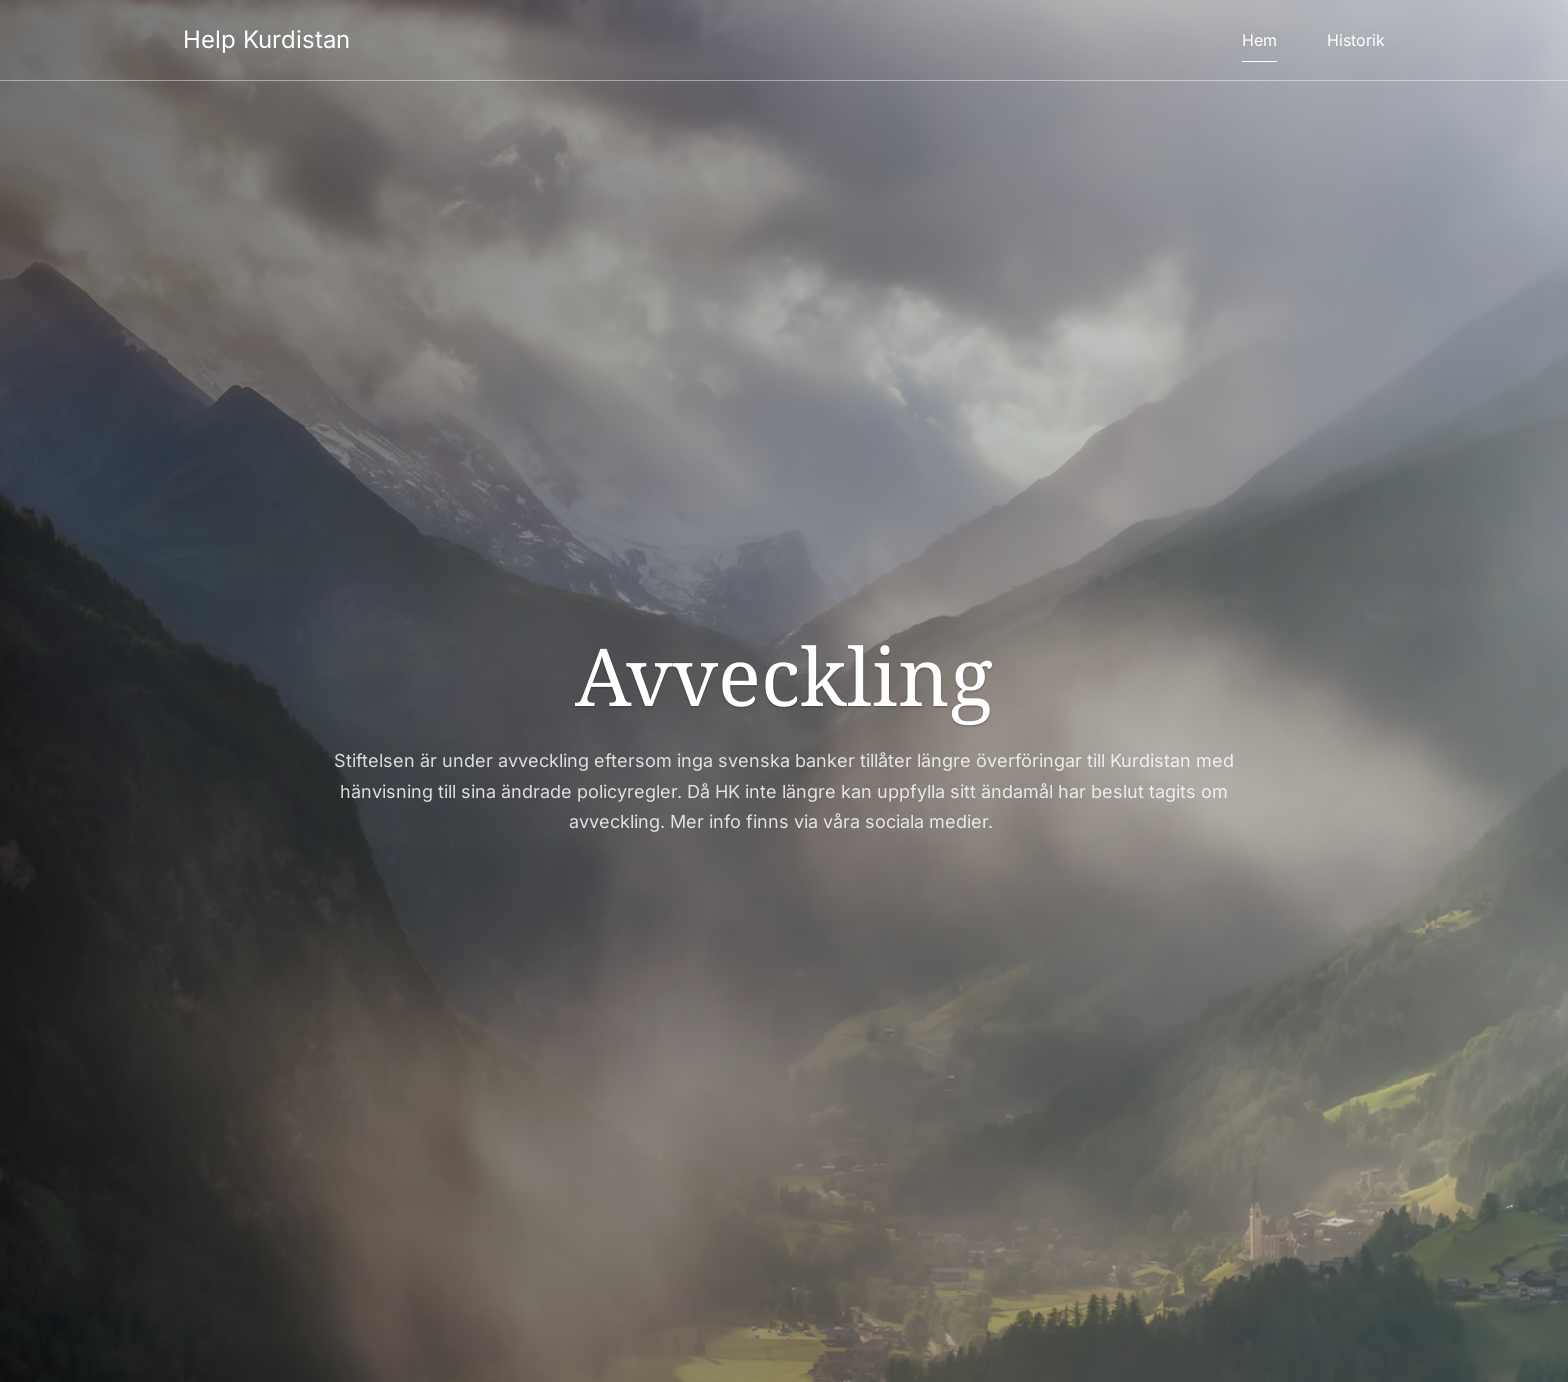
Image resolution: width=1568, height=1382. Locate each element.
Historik (1356, 40)
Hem (1259, 40)
